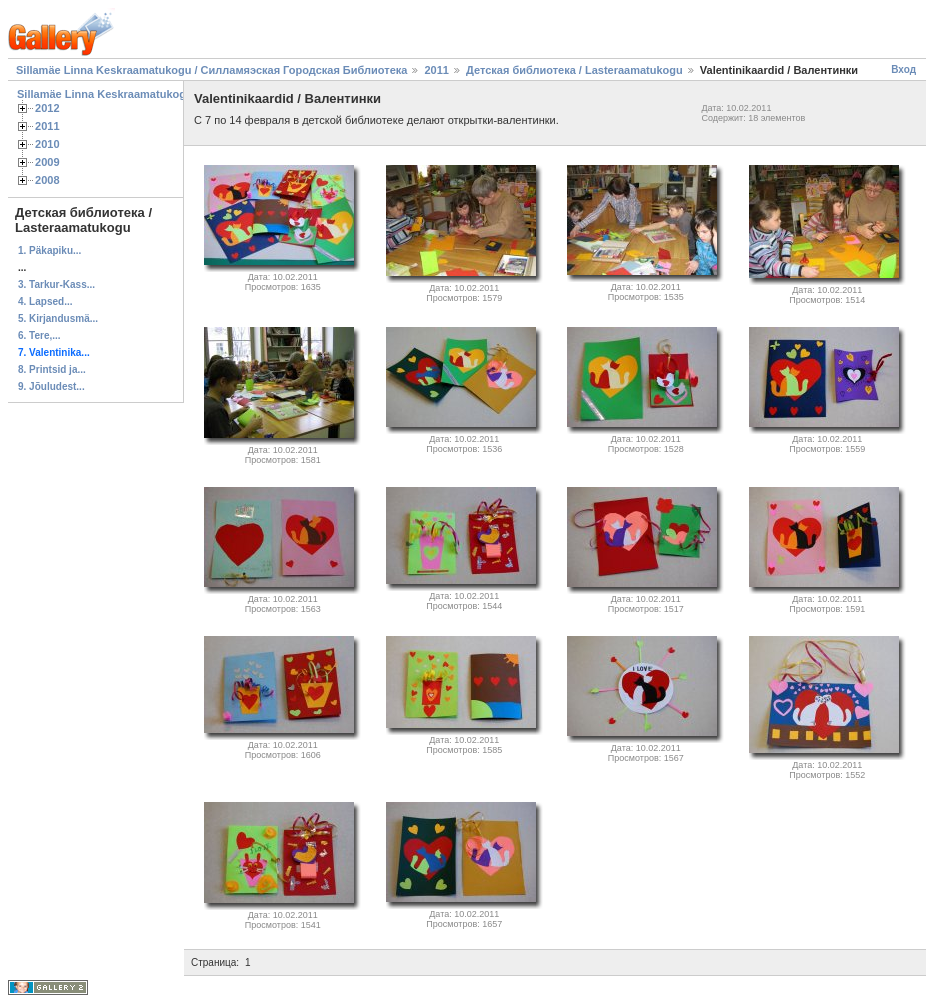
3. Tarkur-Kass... (56, 284)
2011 (436, 70)
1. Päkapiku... (49, 250)
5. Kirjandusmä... (58, 318)
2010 (47, 144)
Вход (903, 69)
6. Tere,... (39, 335)
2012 (47, 108)
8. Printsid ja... (52, 369)
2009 (47, 162)
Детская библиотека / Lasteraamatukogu (576, 70)
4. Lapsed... (45, 301)
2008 (47, 180)
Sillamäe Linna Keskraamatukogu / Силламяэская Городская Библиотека (211, 70)
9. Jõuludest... (51, 386)
